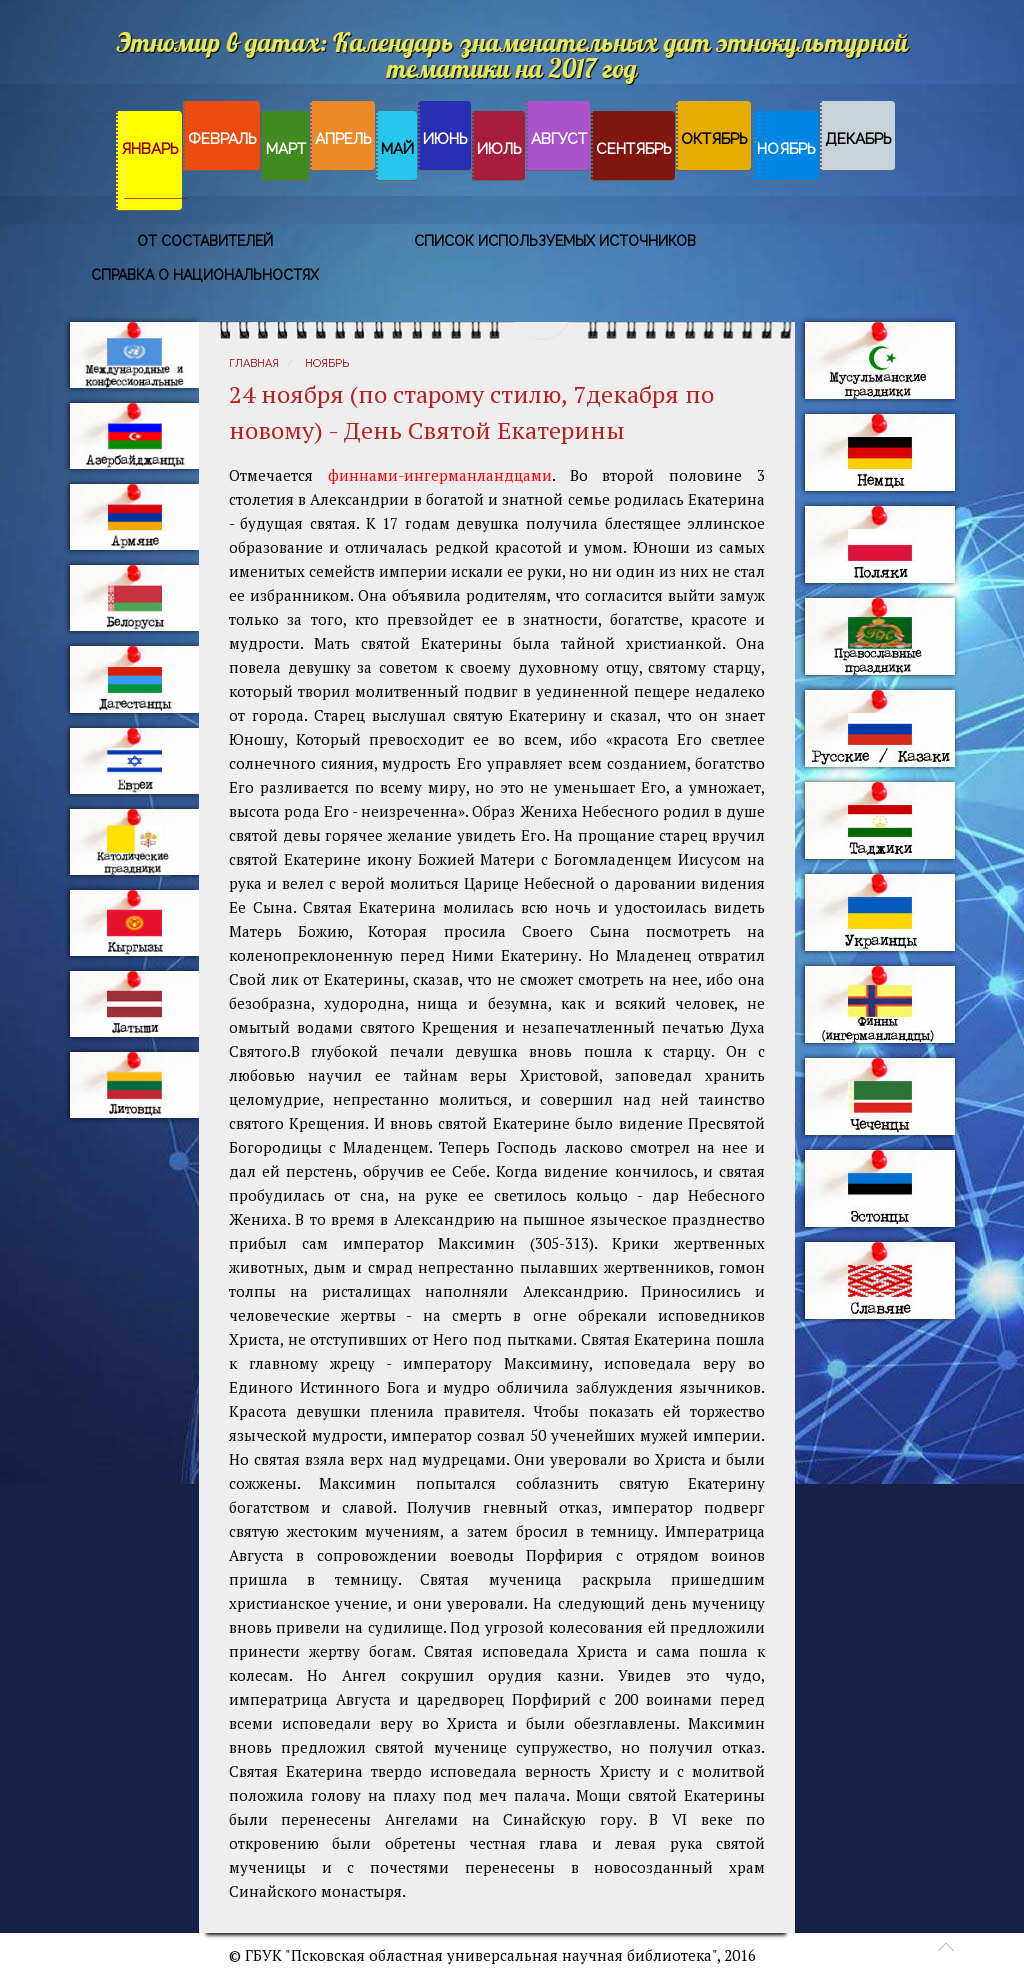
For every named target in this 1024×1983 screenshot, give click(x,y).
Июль (499, 149)
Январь (150, 149)
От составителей (205, 241)
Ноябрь (786, 149)
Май (397, 149)
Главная (254, 363)
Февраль (222, 139)
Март (286, 149)
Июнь (445, 139)
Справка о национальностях (205, 275)
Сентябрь (634, 149)
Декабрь (858, 139)
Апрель (343, 139)
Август (559, 139)
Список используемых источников (555, 241)
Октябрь (714, 139)
